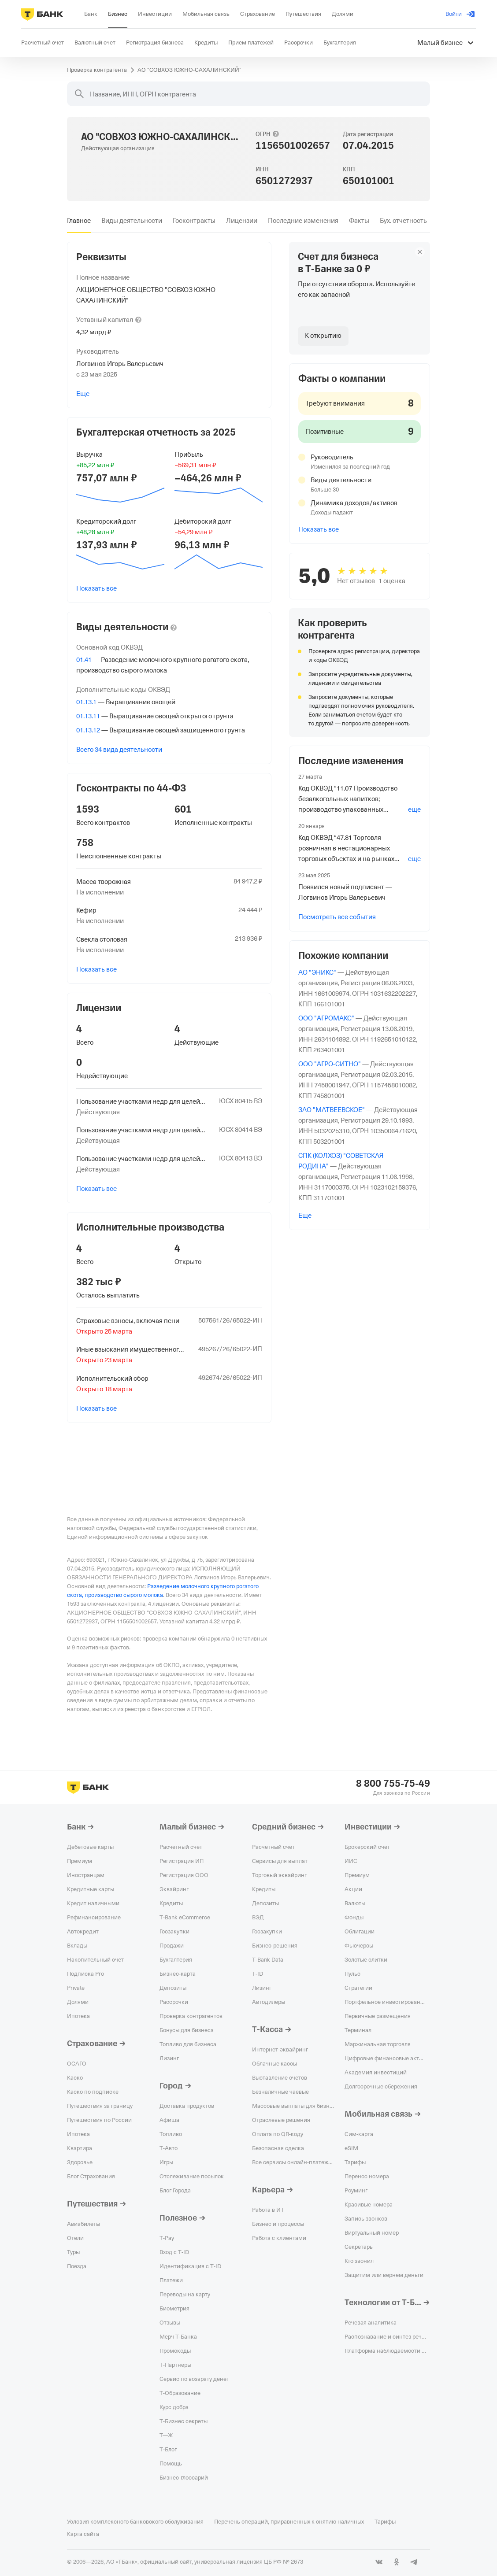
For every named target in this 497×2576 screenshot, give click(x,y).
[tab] (79, 220)
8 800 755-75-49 (393, 1784)
